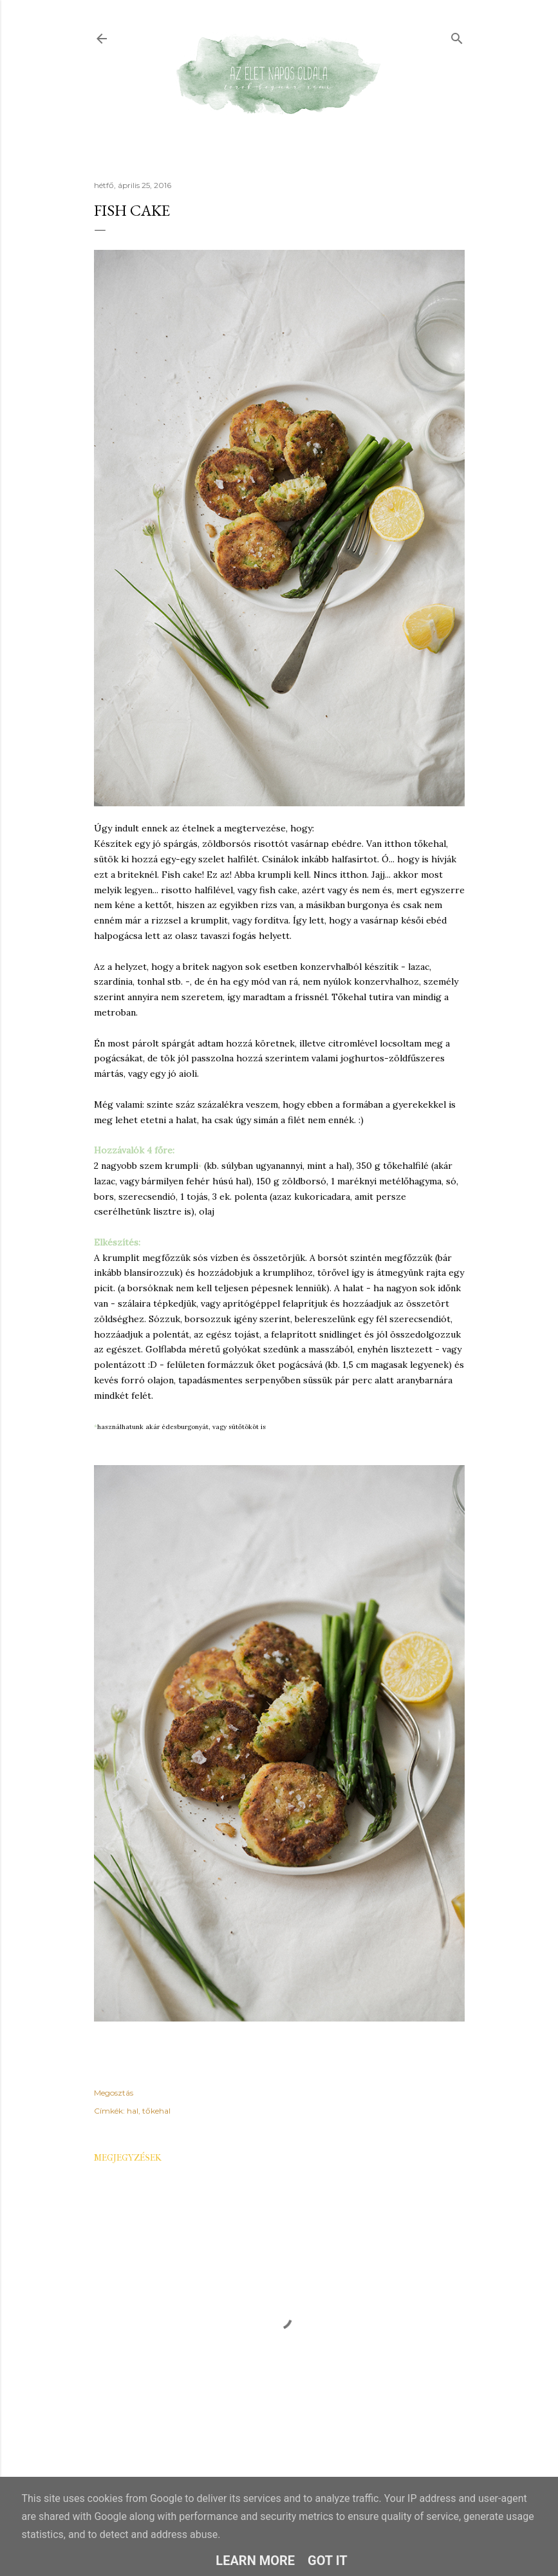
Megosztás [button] (113, 2093)
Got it (328, 2560)
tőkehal (156, 2111)
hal (132, 2111)
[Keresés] (457, 35)
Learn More (255, 2560)
